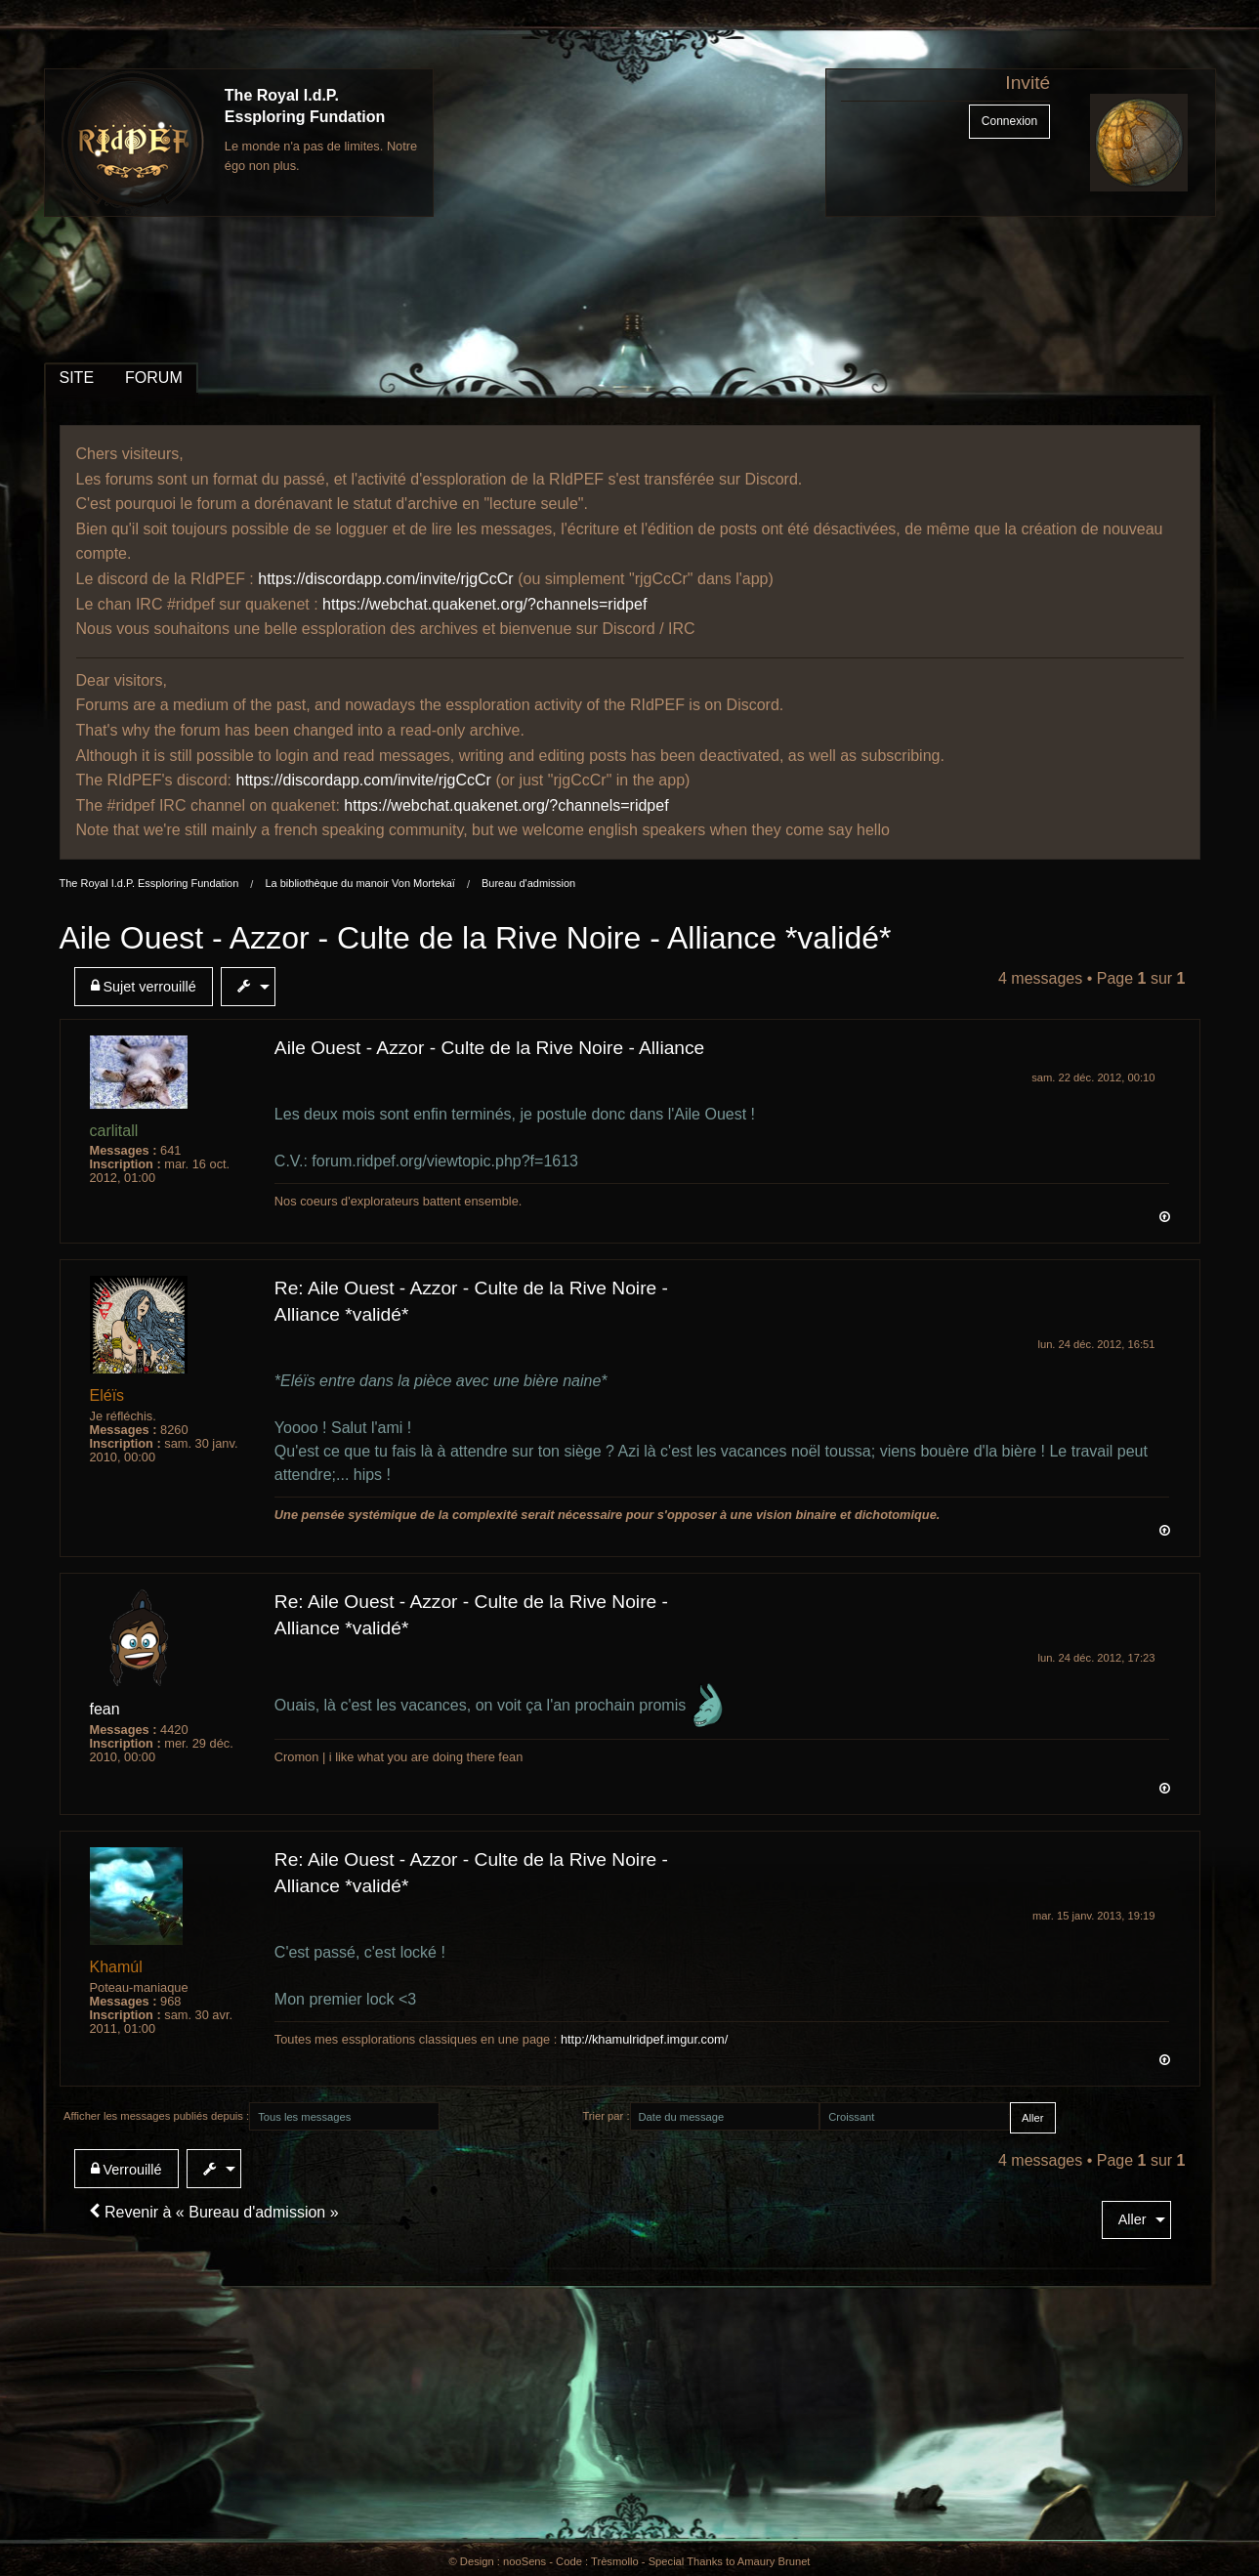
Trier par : (605, 2116)
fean (105, 1709)
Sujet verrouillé (143, 986)
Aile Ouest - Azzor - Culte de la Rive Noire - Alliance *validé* (476, 937)
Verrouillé (126, 2169)
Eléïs (107, 1395)
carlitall (114, 1130)
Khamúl (116, 1967)
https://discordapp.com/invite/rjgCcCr (385, 578)
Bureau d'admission (528, 883)
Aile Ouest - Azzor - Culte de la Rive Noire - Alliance (489, 1047)
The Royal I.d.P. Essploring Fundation (149, 883)
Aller (1132, 2219)
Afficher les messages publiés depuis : (156, 2116)
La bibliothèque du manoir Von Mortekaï (359, 883)
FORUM (154, 377)
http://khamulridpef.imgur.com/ (644, 2039)
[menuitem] (147, 986)
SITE (77, 377)
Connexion (1009, 121)
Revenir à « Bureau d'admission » (214, 2212)
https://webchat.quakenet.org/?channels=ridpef (484, 604)
